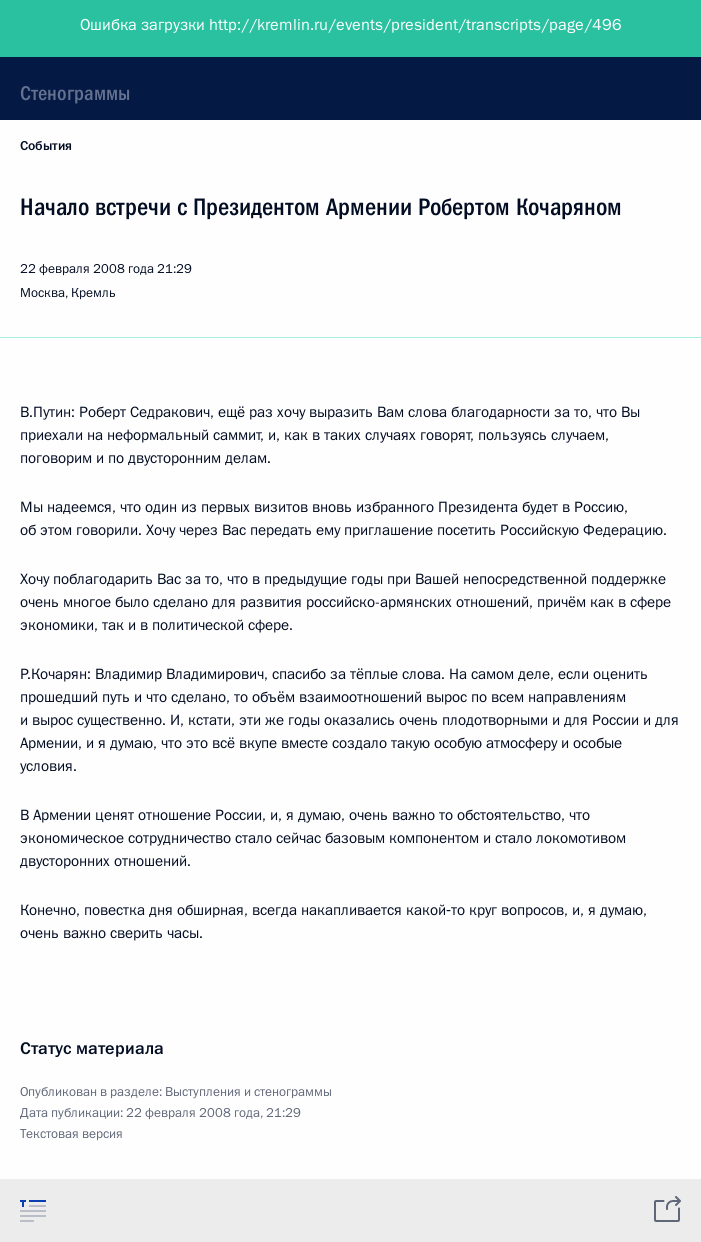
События (46, 146)
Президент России (92, 30)
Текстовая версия (71, 1134)
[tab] (33, 1210)
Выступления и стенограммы (248, 1092)
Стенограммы (75, 93)
